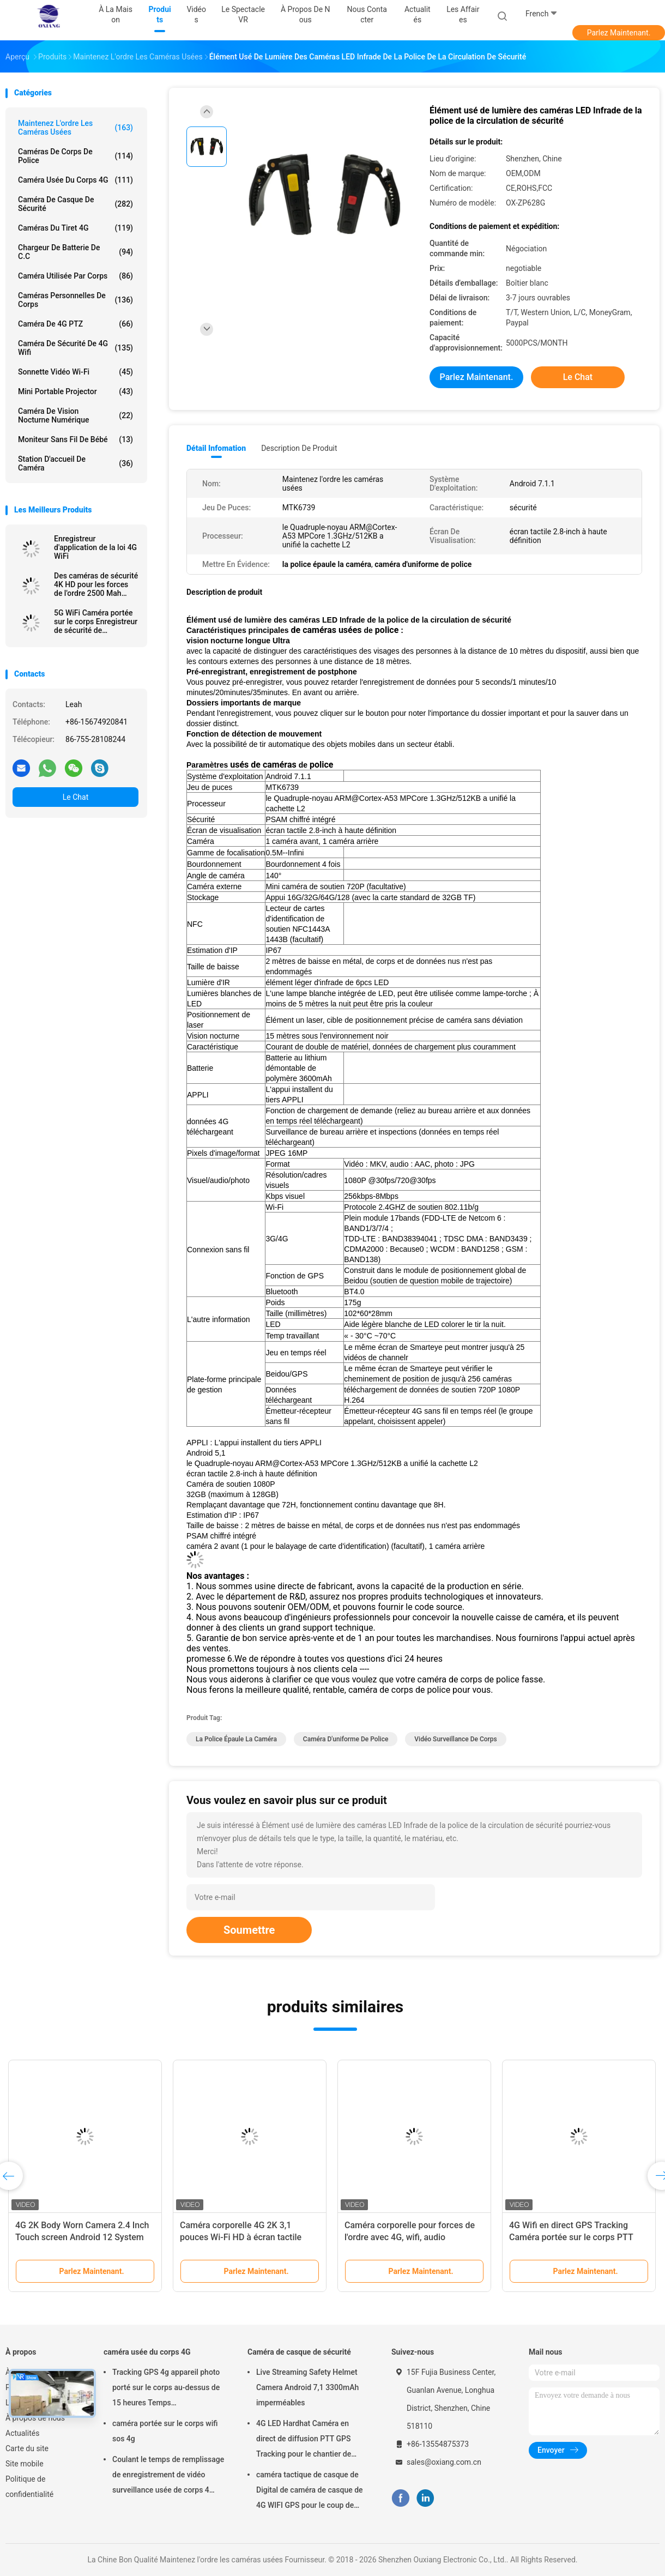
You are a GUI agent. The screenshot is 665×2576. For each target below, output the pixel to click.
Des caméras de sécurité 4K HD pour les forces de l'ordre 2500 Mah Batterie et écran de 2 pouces (96, 584)
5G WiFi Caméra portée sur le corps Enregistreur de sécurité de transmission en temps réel (95, 621)
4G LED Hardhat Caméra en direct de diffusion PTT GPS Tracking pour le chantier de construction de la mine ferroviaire (303, 2440)
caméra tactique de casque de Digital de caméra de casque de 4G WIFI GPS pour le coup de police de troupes (309, 2491)
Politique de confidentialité (29, 2487)
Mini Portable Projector (75, 391)
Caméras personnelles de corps (75, 300)
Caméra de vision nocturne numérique (75, 415)
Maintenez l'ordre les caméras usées (75, 127)
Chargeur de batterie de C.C (75, 252)
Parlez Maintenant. (619, 32)
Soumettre (249, 1929)
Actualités (22, 2433)
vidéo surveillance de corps (455, 1739)
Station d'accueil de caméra (75, 463)
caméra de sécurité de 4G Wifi (75, 348)
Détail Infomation (216, 448)
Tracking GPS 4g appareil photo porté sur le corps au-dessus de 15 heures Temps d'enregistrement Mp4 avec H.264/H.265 (166, 2389)
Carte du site (27, 2448)
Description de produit (299, 448)
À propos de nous (35, 2418)
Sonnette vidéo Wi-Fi (75, 371)
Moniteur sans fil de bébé (75, 439)
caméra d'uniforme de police (346, 1739)
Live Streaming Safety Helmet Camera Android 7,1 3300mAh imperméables (307, 2387)
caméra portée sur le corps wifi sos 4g (164, 2431)
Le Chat (75, 797)
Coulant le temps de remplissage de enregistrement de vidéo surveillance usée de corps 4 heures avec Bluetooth (168, 2476)
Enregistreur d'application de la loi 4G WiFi (95, 547)
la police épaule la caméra (236, 1739)
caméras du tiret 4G (75, 227)
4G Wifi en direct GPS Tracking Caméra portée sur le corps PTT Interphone (571, 2237)
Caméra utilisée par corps (75, 275)
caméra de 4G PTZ (75, 323)
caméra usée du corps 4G (75, 179)
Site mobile (24, 2463)
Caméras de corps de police (75, 156)
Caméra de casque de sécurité (75, 204)
